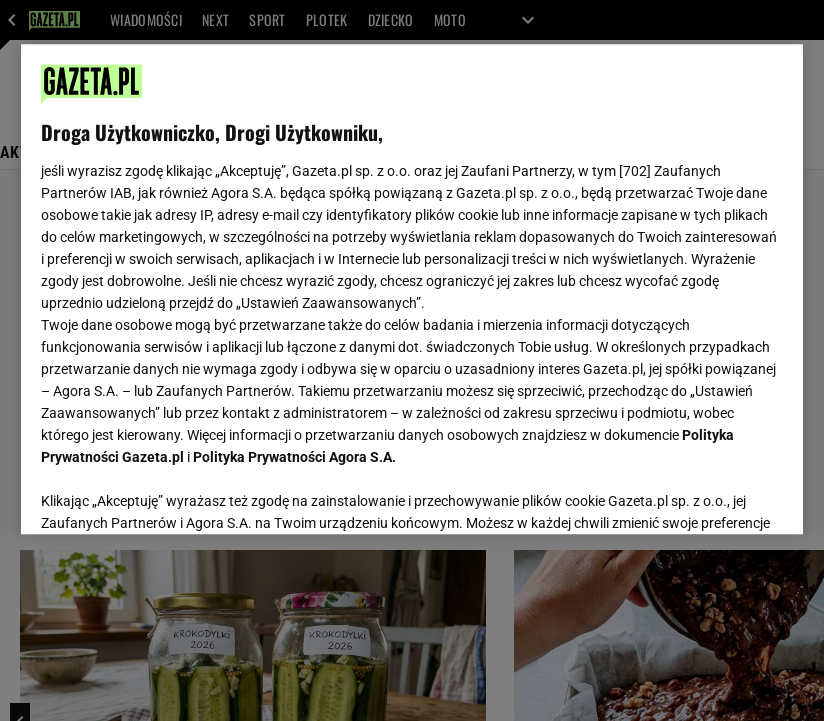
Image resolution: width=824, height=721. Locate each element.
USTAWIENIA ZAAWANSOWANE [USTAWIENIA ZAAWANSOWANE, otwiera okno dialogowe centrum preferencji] (171, 494)
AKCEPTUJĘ (715, 495)
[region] (412, 289)
